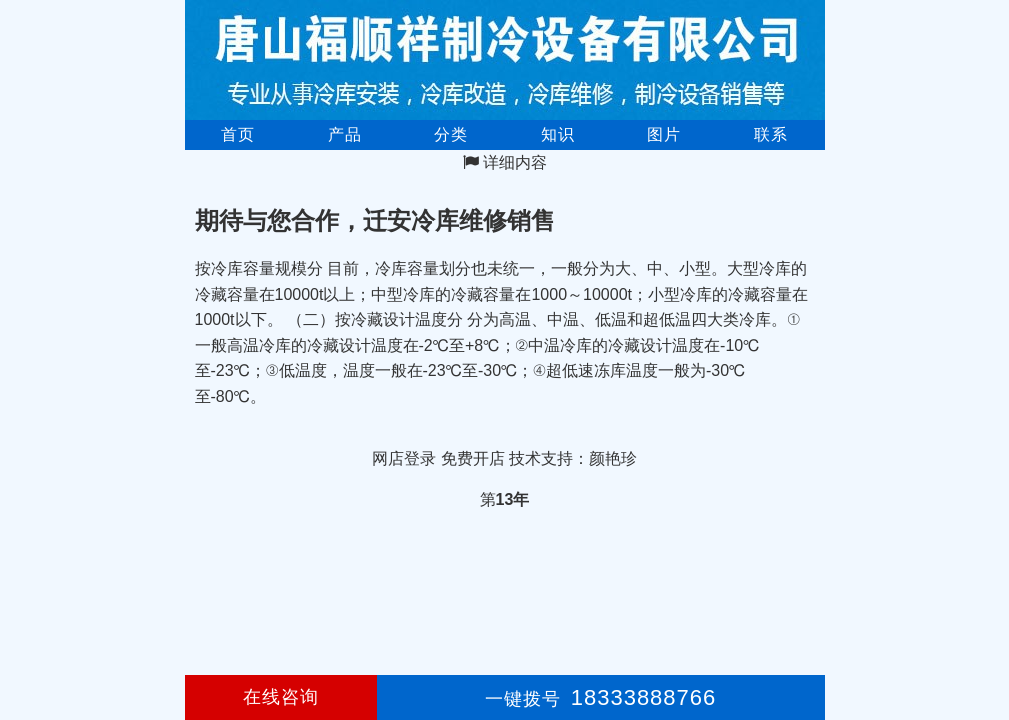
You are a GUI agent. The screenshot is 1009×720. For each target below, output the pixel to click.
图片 (664, 134)
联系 (771, 134)
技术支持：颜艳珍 (573, 458)
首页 (238, 134)
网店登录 (404, 458)
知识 (558, 134)
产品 (345, 134)
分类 (451, 134)
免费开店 (473, 458)
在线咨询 (281, 697)
